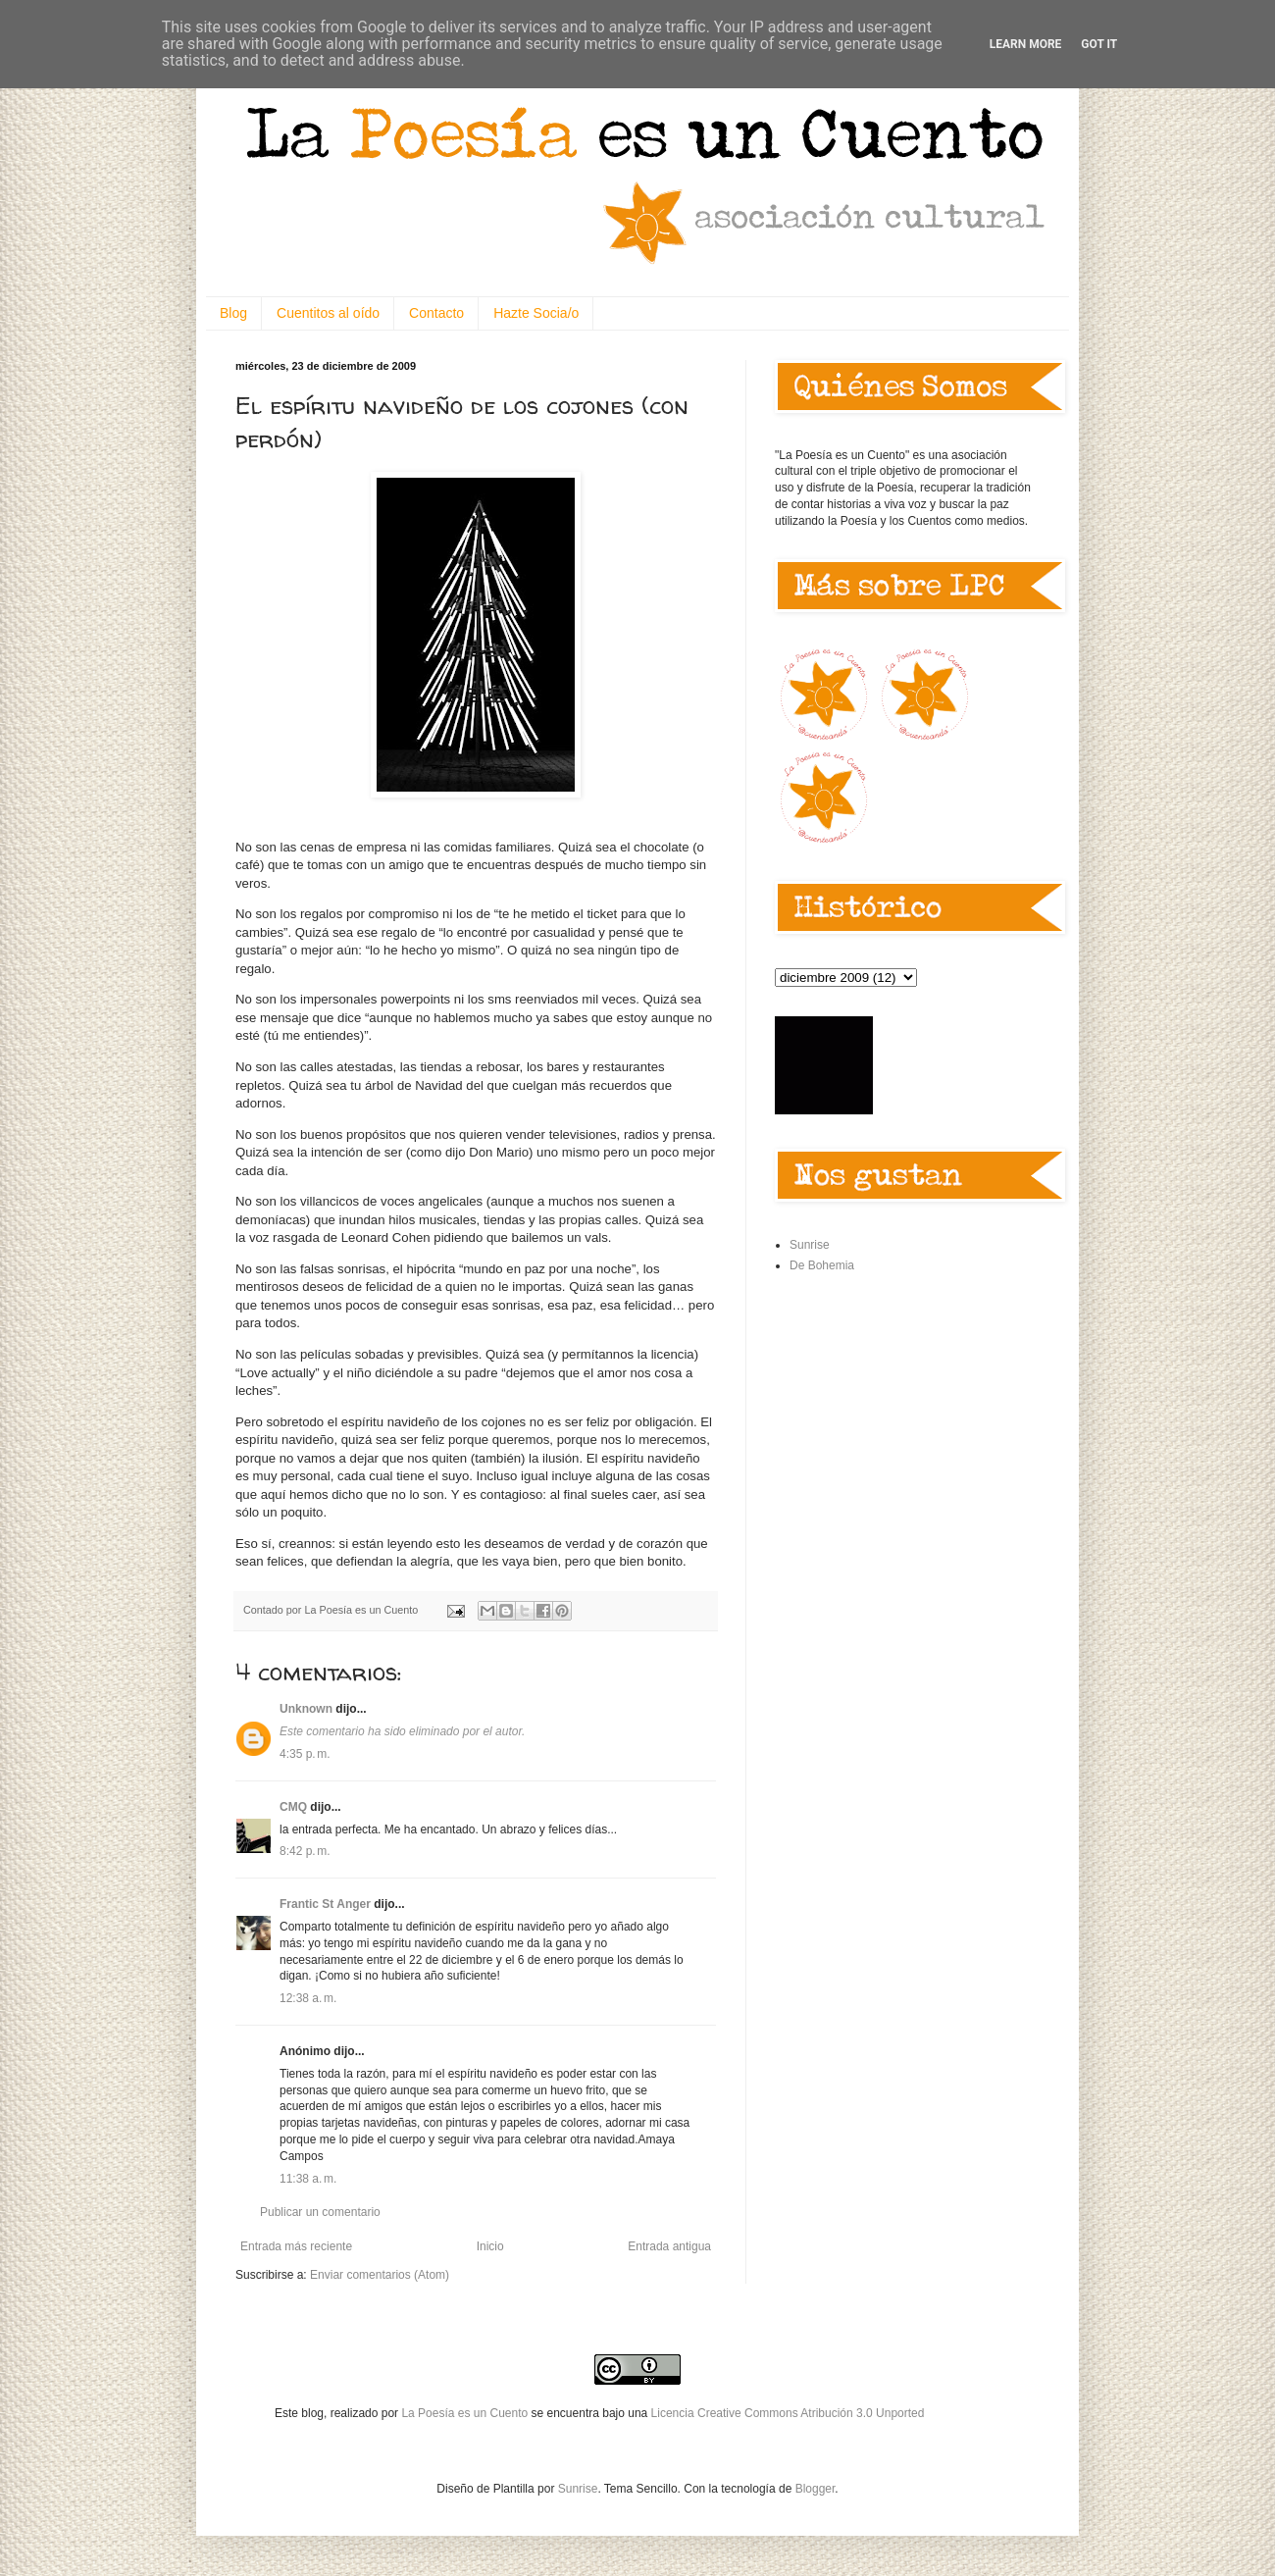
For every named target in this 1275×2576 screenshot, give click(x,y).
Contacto (436, 313)
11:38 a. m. (308, 2179)
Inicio (490, 2246)
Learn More (1026, 44)
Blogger (815, 2489)
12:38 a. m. (308, 1998)
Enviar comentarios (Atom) (379, 2275)
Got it (1099, 44)
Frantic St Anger (325, 1904)
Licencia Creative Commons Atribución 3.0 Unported (788, 2413)
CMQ (293, 1807)
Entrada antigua (669, 2246)
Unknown (306, 1709)
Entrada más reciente (296, 2246)
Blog (233, 313)
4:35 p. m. (305, 1754)
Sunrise (810, 1245)
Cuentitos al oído (328, 313)
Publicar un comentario (320, 2212)
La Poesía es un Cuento (466, 2413)
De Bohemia (822, 1265)
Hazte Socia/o (536, 313)
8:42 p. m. (305, 1851)
